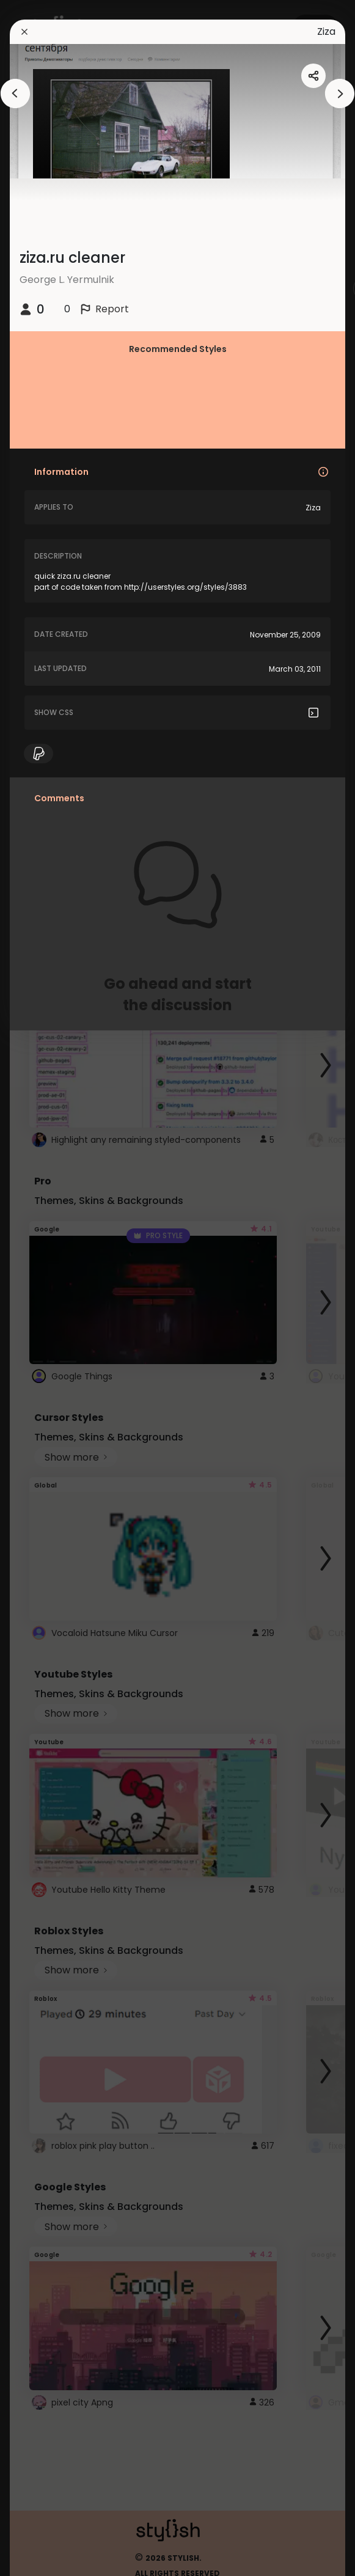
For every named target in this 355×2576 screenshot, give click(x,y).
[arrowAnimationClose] (15, 93)
